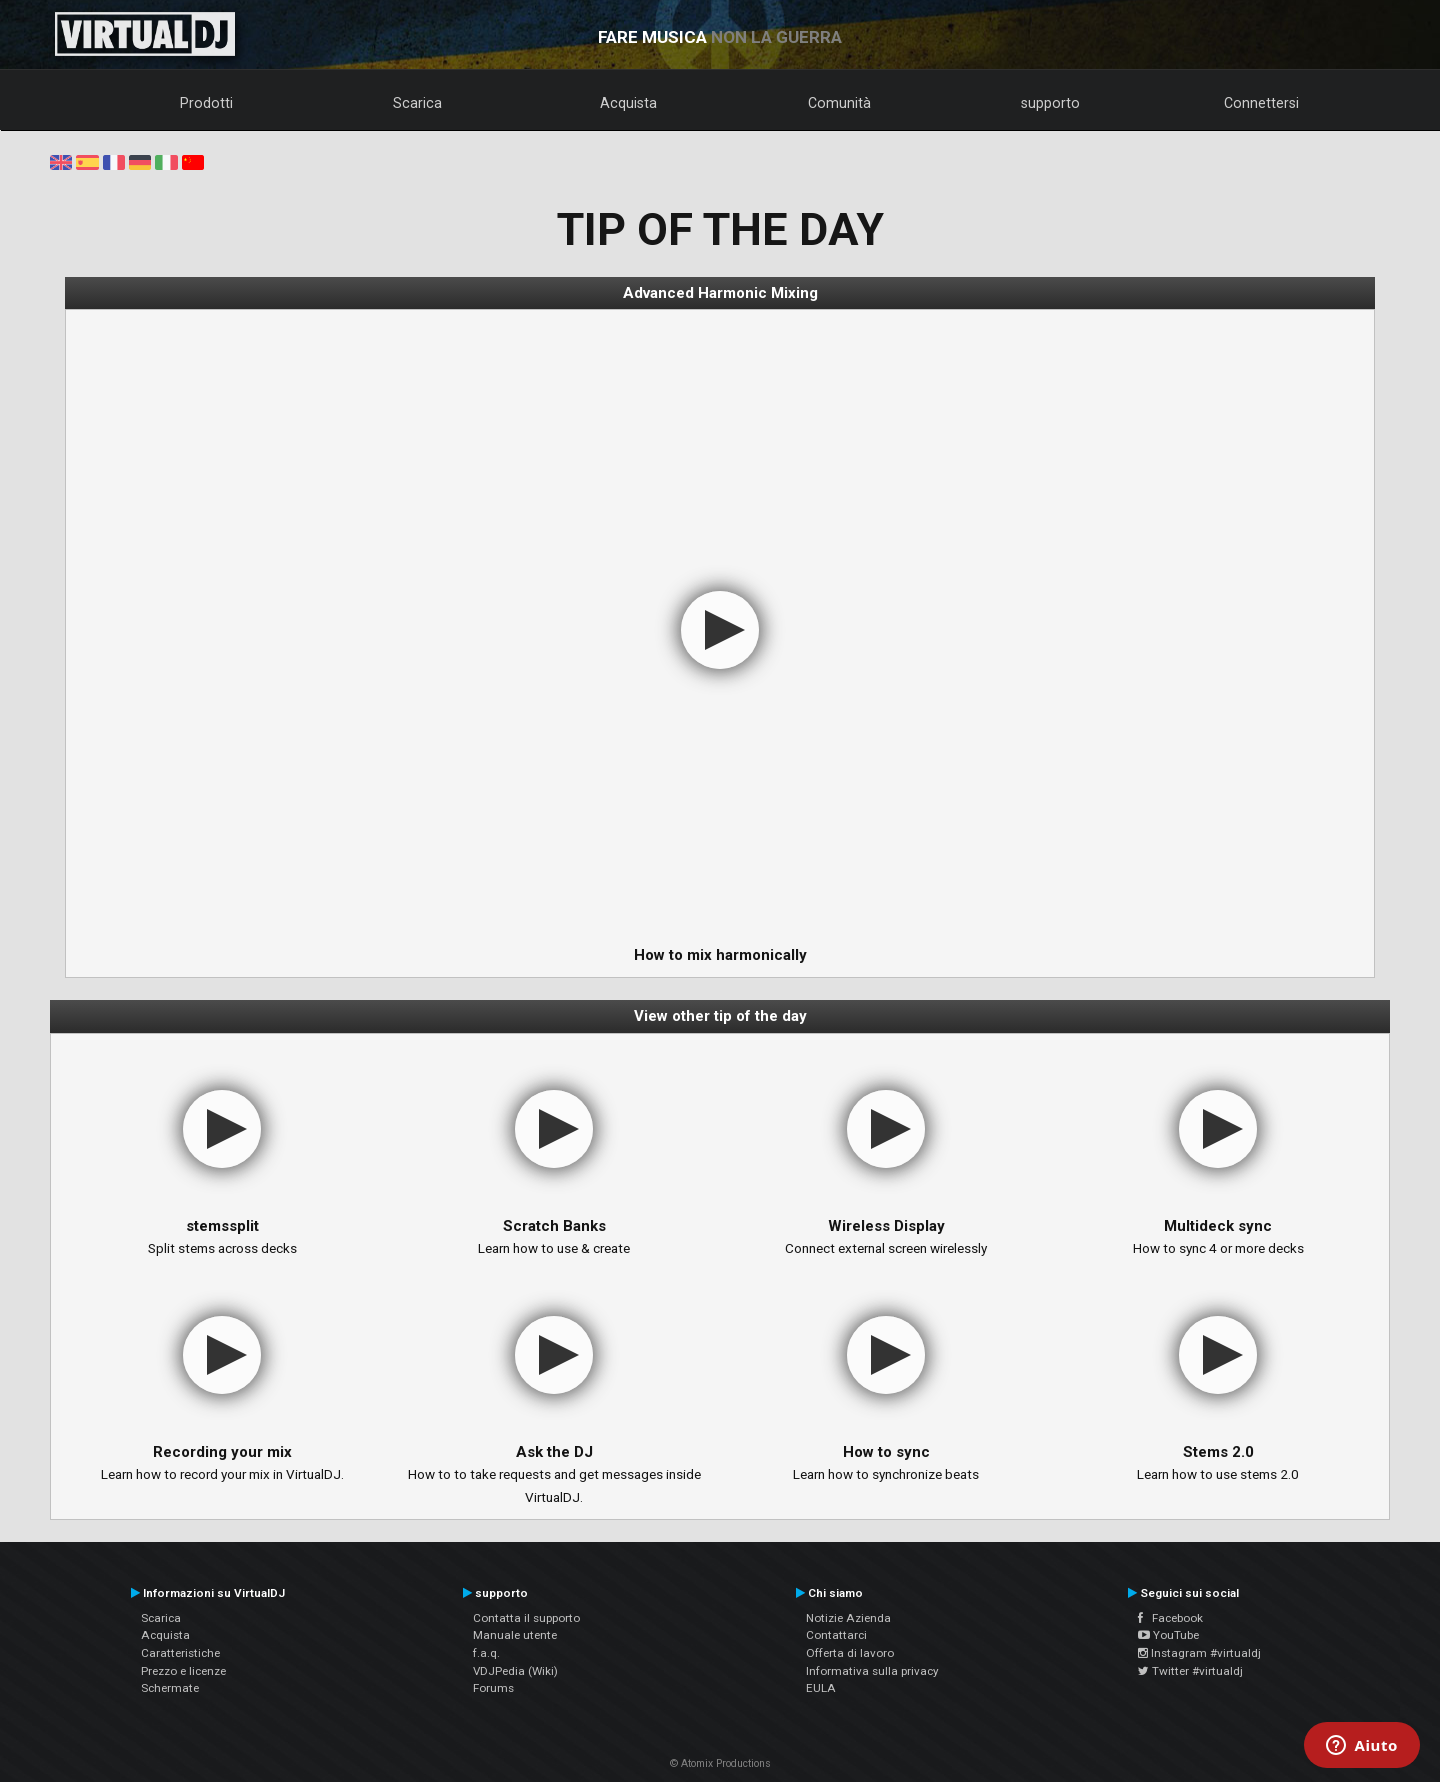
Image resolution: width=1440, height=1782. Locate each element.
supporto (1050, 103)
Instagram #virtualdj (1199, 1653)
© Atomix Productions (720, 1763)
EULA (821, 1688)
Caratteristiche (180, 1653)
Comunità (839, 103)
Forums (493, 1688)
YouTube (1168, 1635)
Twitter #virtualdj (1190, 1671)
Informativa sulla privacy (872, 1671)
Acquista (628, 103)
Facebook (1170, 1618)
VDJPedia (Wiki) (515, 1671)
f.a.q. (486, 1653)
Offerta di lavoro (850, 1653)
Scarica (417, 103)
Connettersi (1261, 103)
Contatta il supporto (526, 1618)
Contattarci (836, 1635)
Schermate (170, 1688)
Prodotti (206, 103)
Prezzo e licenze (183, 1671)
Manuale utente (515, 1635)
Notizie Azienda (848, 1618)
